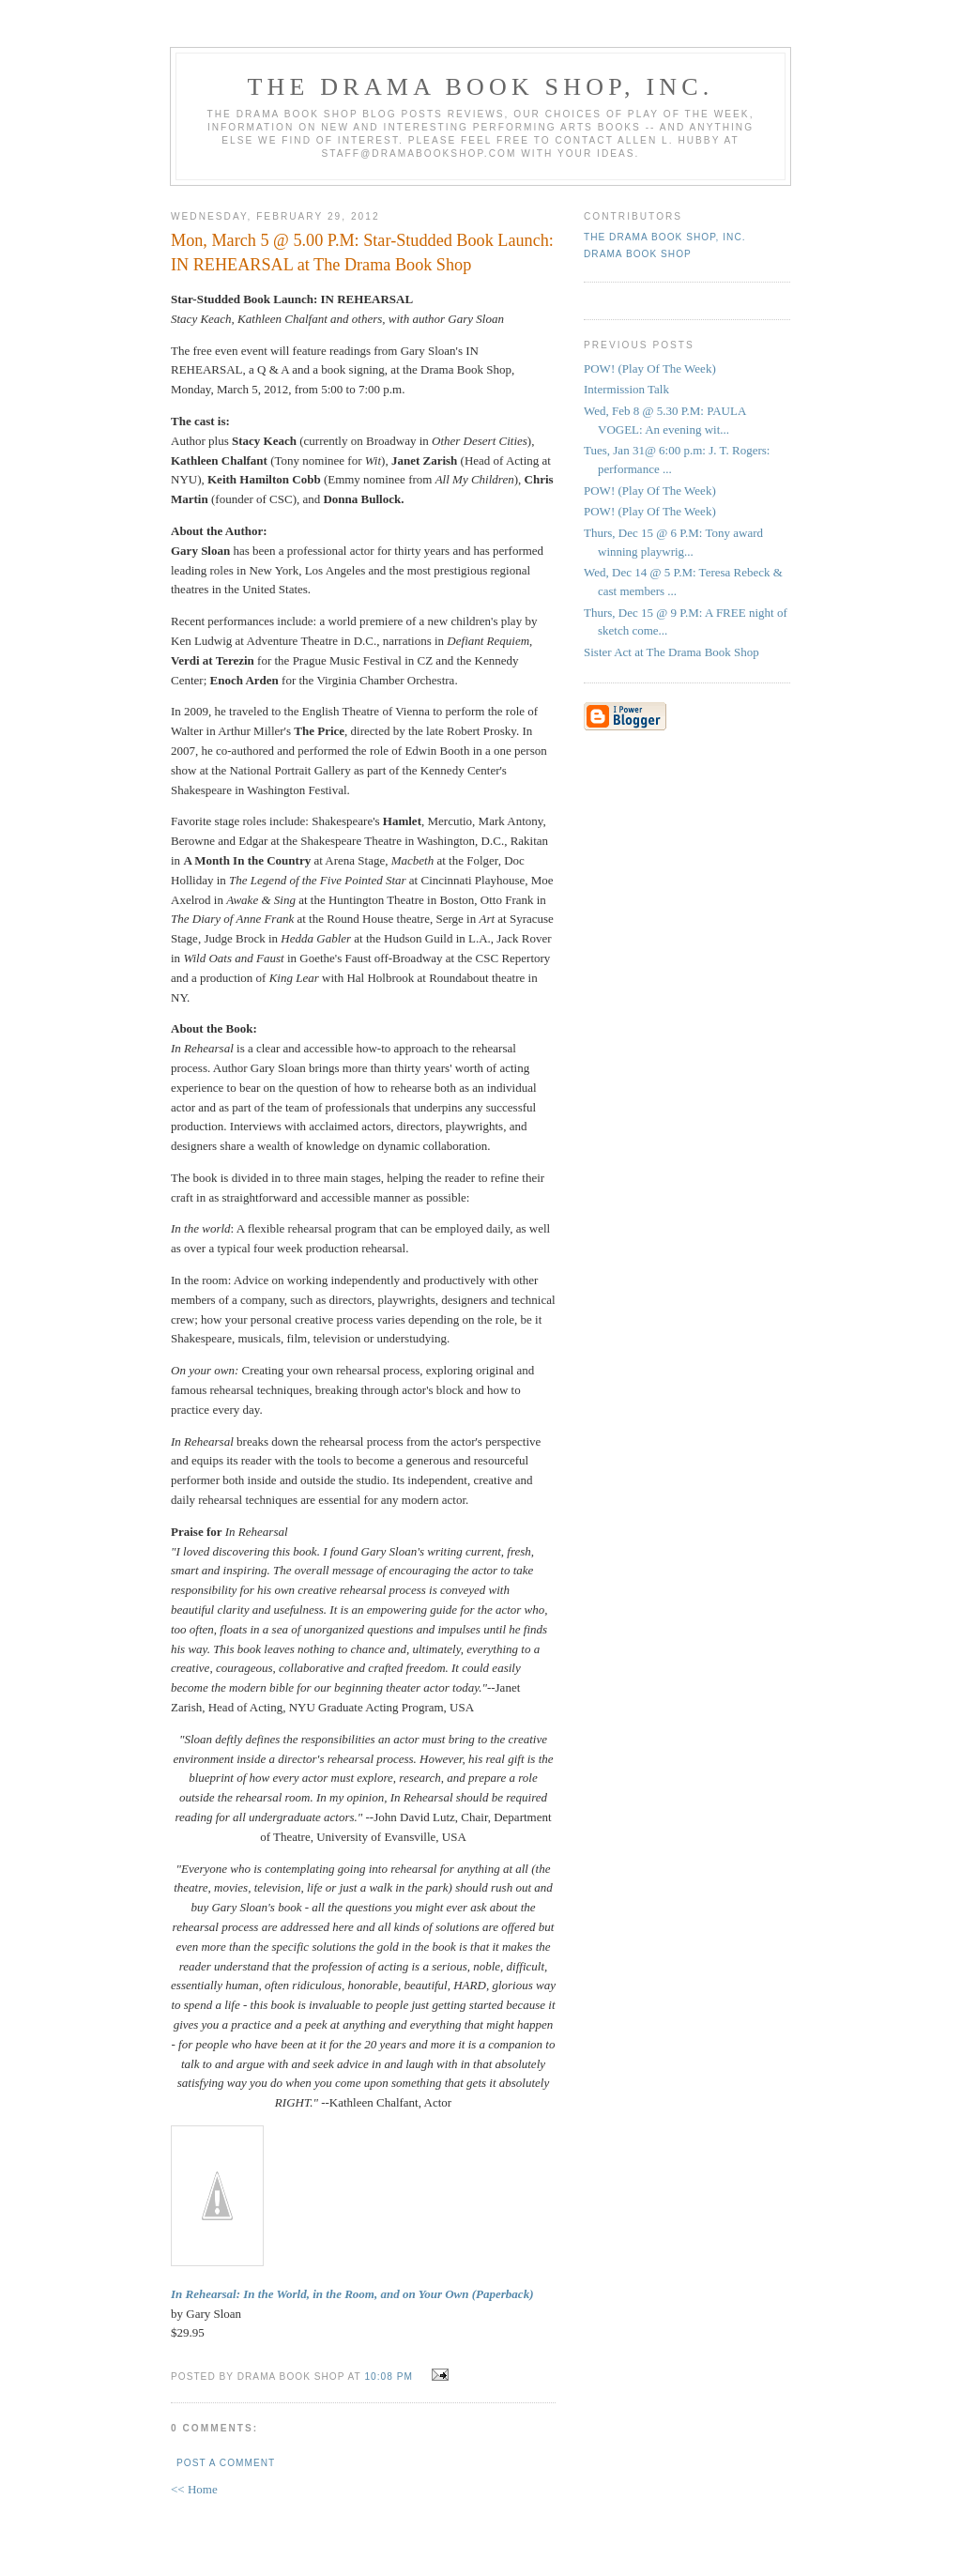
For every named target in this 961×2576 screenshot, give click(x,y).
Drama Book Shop (638, 254)
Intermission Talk (626, 389)
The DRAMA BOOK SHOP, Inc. (481, 86)
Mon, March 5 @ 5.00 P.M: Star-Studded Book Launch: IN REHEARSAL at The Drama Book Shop (362, 252)
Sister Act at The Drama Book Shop (671, 652)
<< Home (194, 2489)
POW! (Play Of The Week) (650, 368)
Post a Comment (225, 2463)
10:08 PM (388, 2376)
